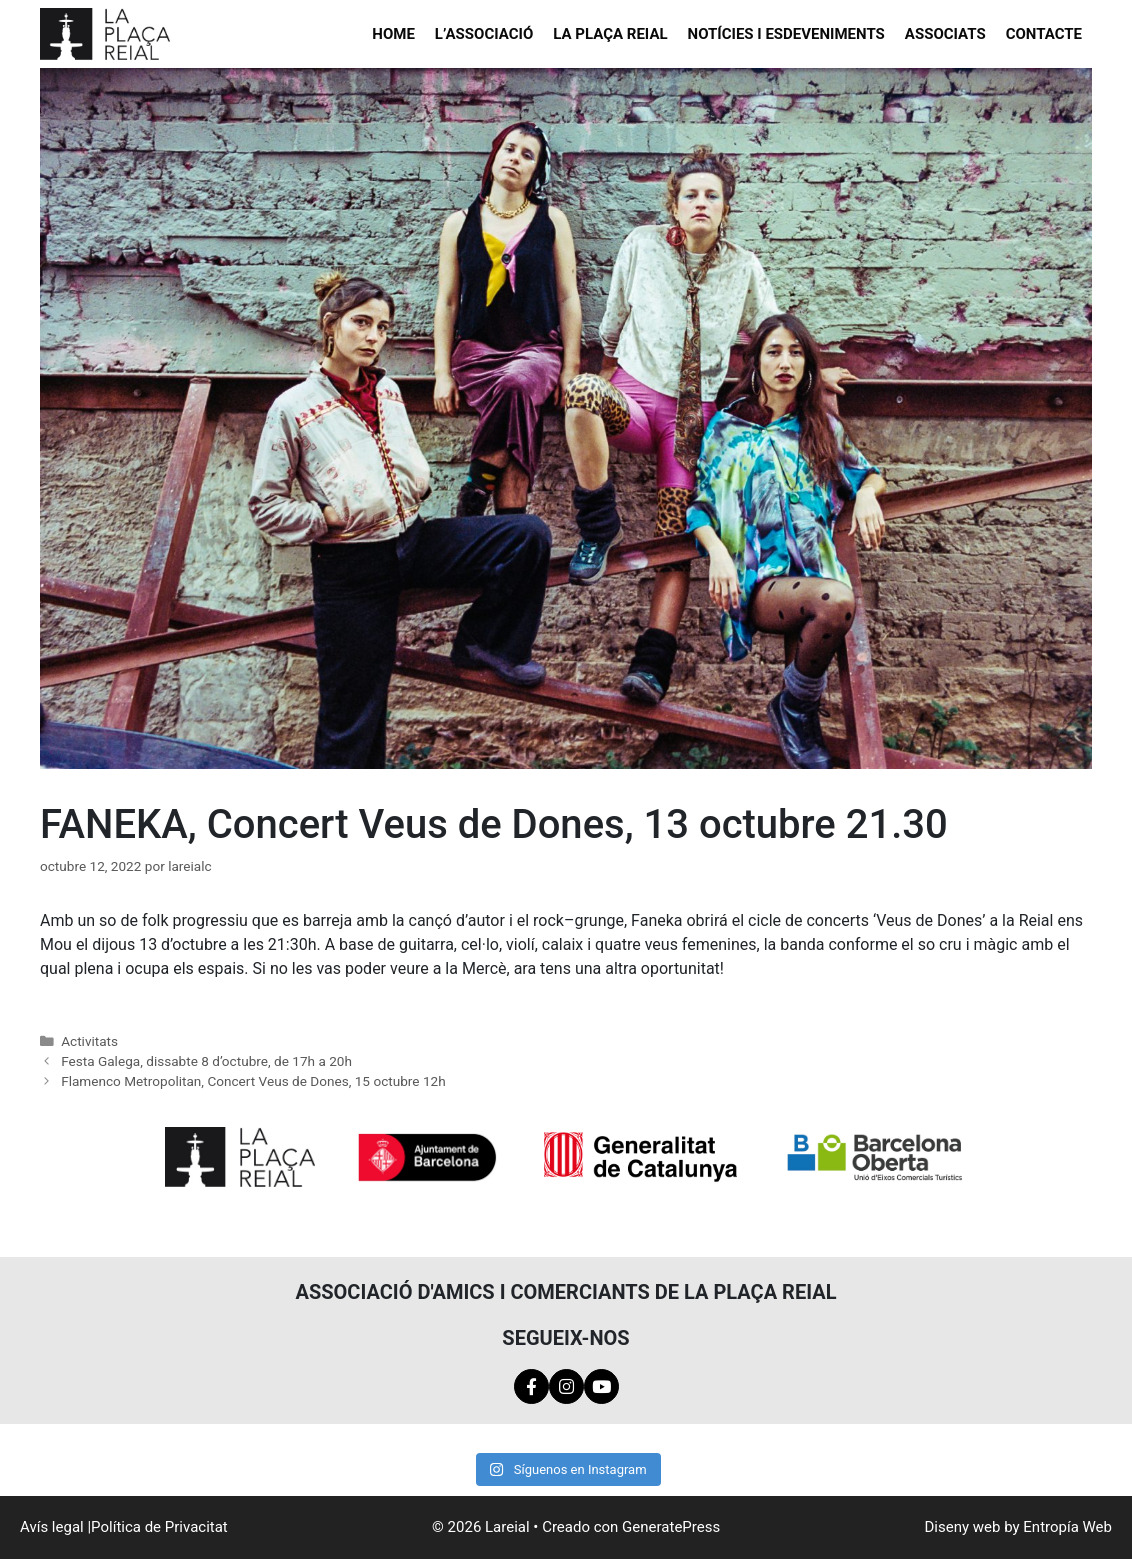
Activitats (89, 1041)
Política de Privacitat (159, 1527)
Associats (945, 34)
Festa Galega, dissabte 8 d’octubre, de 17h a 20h (206, 1061)
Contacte (1044, 34)
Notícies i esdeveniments (786, 34)
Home (393, 34)
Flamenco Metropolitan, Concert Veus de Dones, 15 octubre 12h (253, 1081)
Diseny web (963, 1527)
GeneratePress (671, 1527)
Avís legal (52, 1527)
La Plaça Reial (610, 34)
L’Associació (484, 34)
